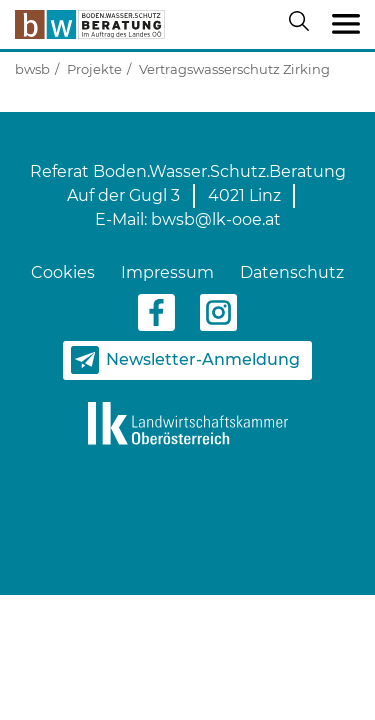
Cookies (63, 272)
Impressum (167, 272)
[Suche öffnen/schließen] (303, 25)
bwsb (32, 69)
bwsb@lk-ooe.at (216, 219)
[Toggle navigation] (346, 25)
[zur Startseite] (90, 24)
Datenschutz (292, 272)
